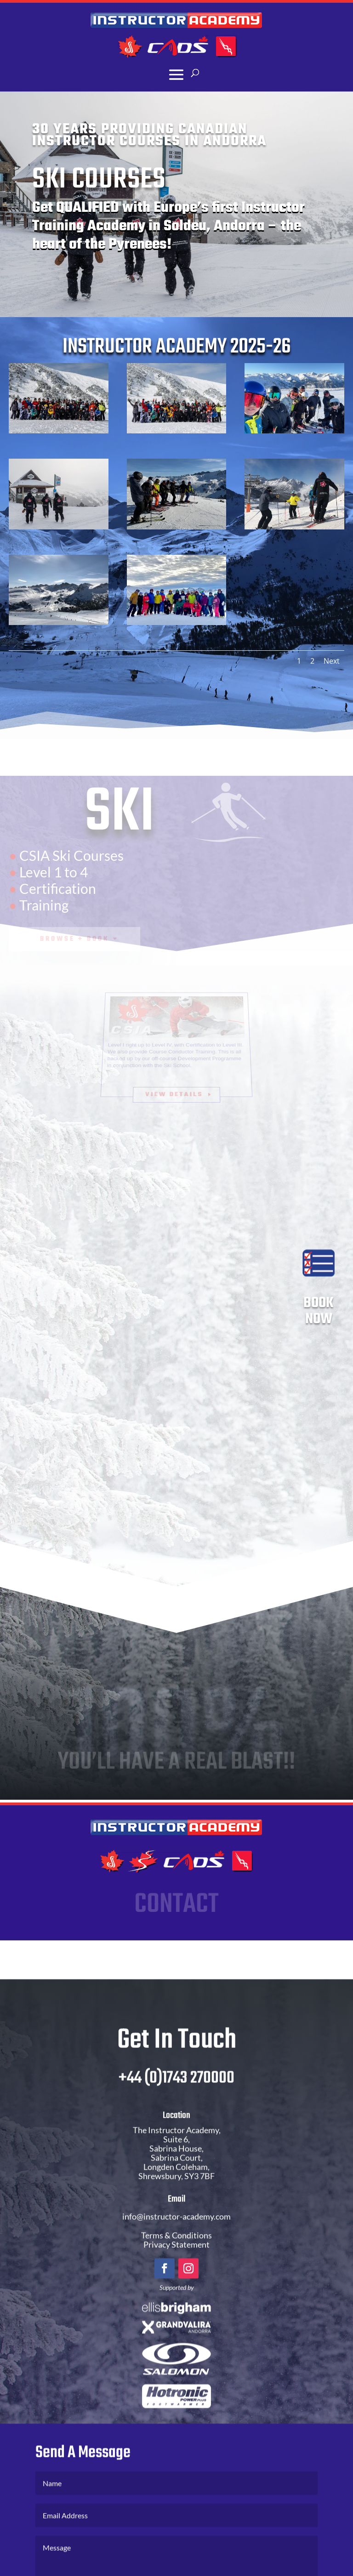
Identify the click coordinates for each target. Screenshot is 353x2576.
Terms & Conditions (176, 2256)
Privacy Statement (176, 2265)
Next (332, 661)
